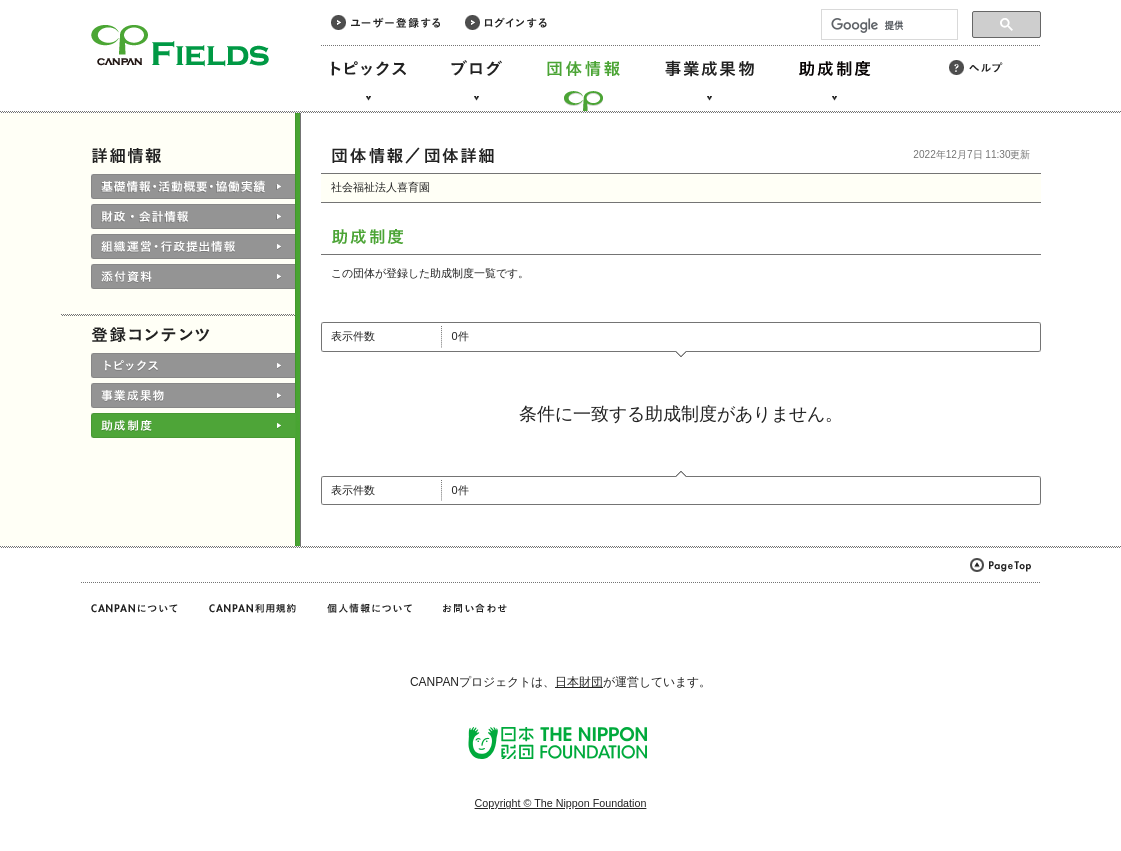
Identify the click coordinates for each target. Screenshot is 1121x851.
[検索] (887, 25)
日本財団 (579, 682)
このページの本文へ (58, 1)
